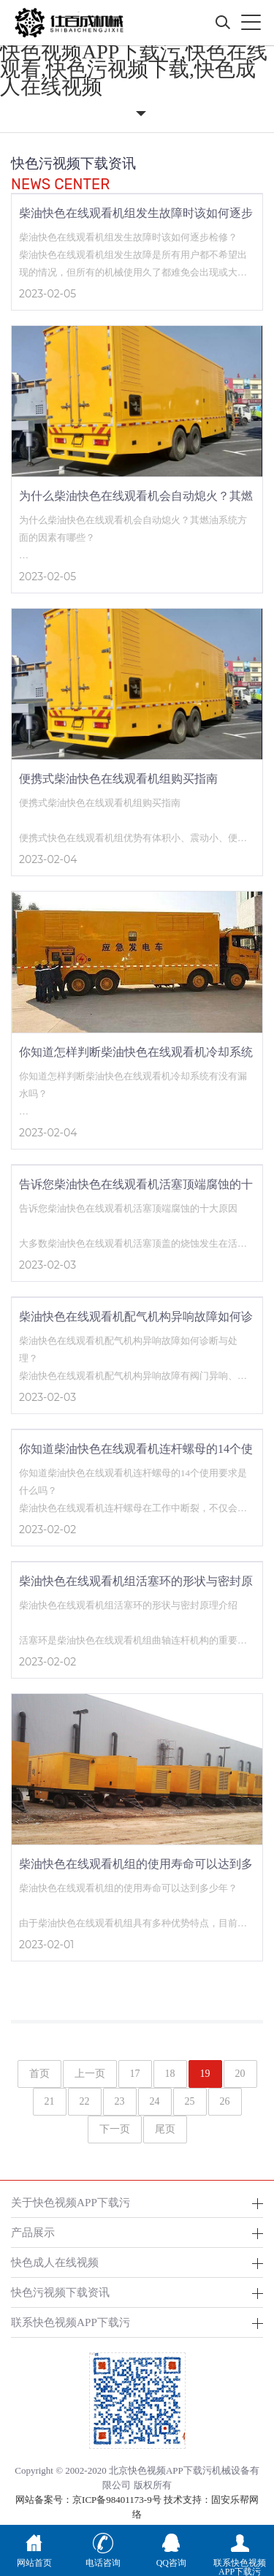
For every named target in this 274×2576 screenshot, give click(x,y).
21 (50, 2101)
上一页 (90, 2073)
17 (135, 2073)
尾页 (165, 2129)
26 (225, 2101)
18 (170, 2073)
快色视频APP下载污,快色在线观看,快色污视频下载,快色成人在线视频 (133, 69)
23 (120, 2101)
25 (190, 2101)
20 (240, 2073)
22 (85, 2101)
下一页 (114, 2129)
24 (155, 2101)
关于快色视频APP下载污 (70, 2202)
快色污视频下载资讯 (60, 2292)
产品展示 (33, 2232)
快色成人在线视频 (55, 2262)
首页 (39, 2073)
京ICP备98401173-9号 (116, 2499)
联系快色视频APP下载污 (70, 2322)
